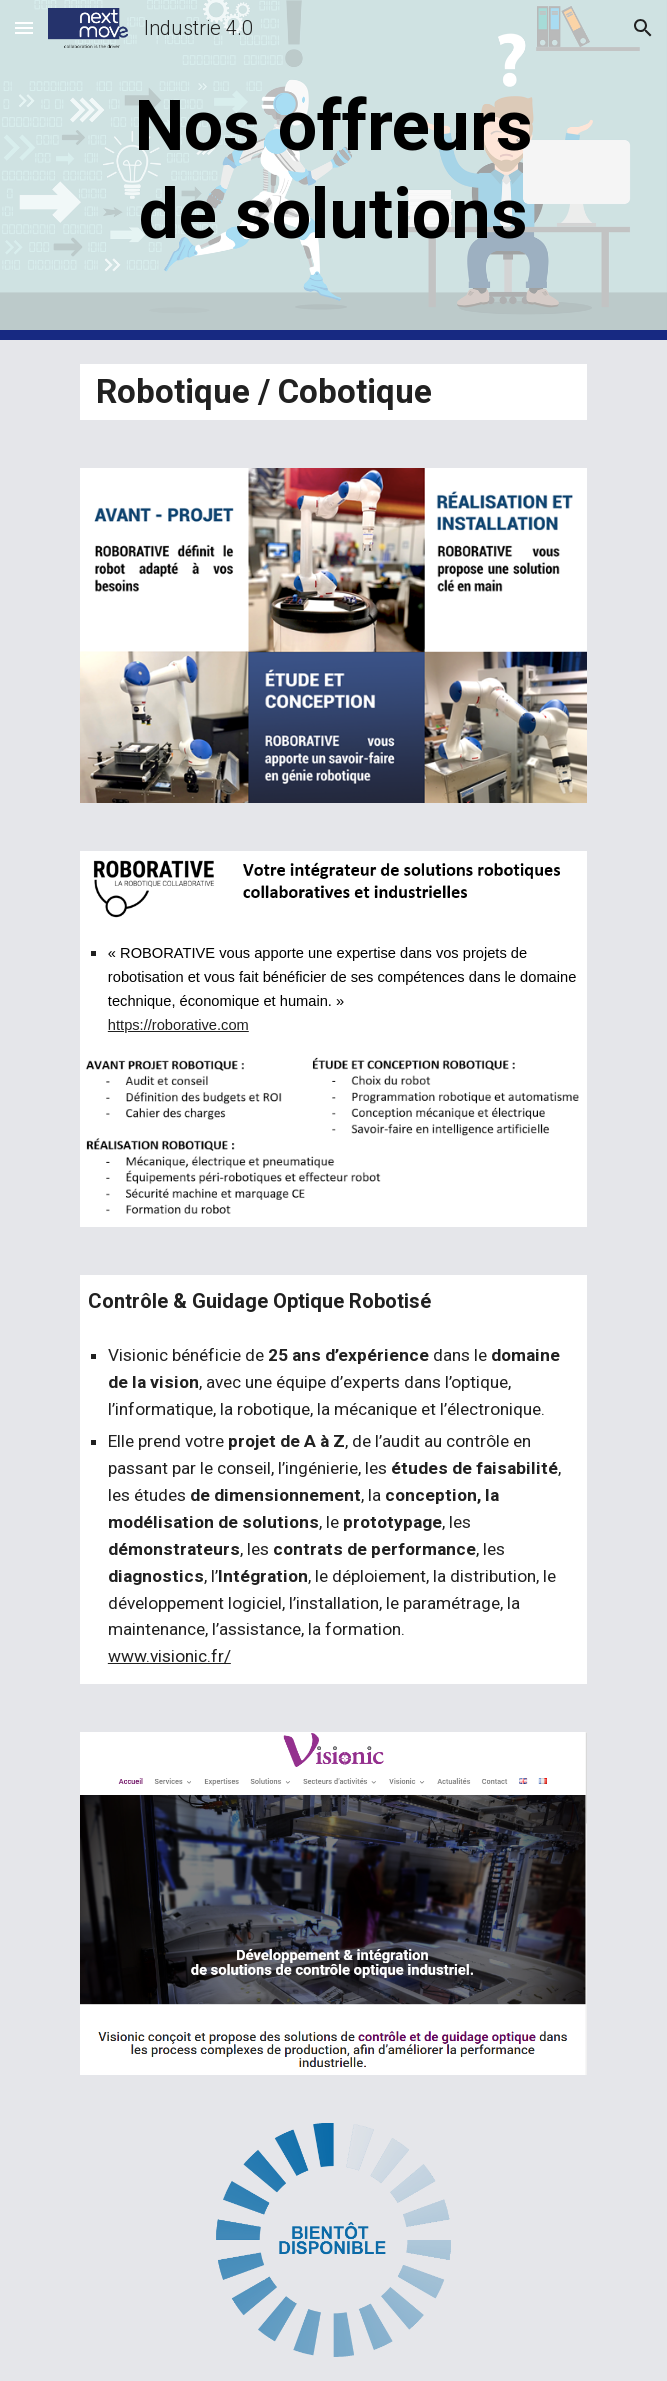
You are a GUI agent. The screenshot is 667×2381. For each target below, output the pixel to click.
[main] (333, 170)
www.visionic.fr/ (169, 1656)
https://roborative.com (178, 1025)
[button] (24, 27)
